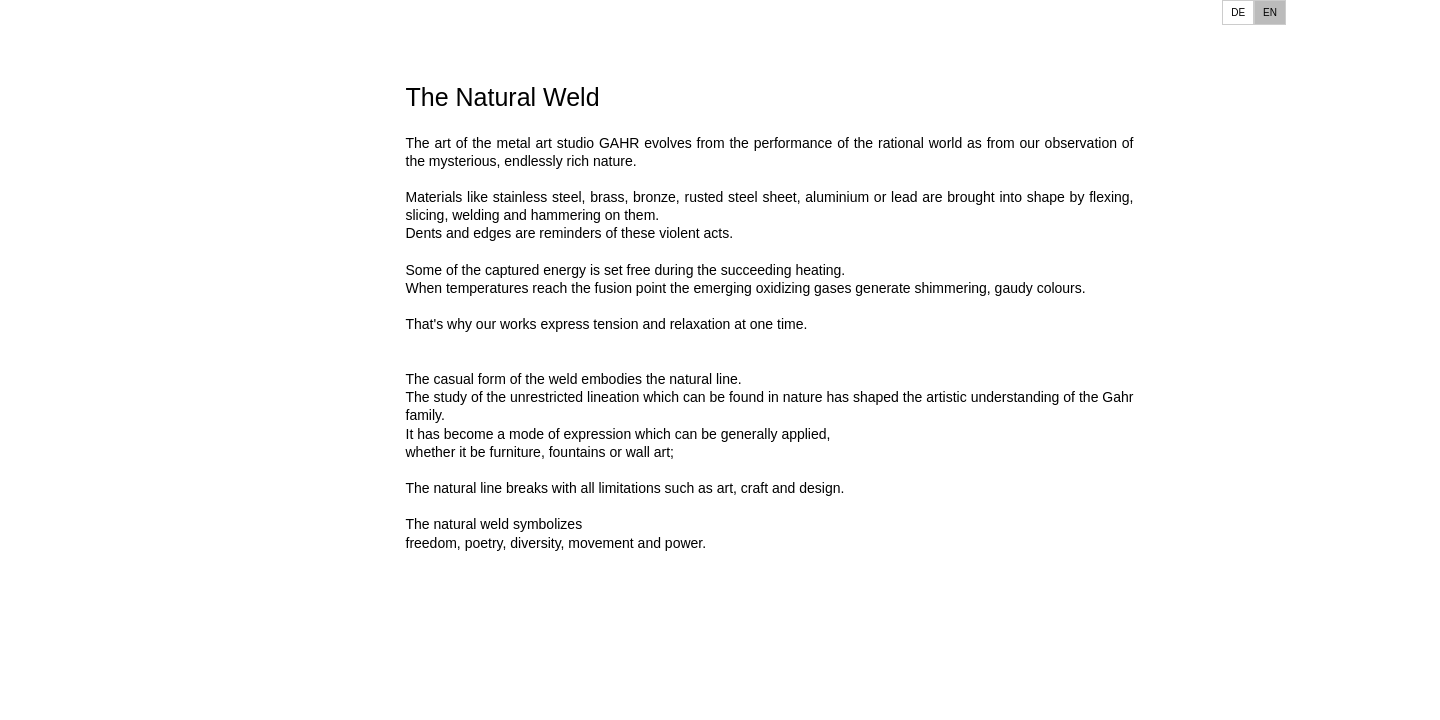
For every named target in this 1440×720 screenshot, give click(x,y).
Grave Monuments (103, 639)
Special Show (87, 207)
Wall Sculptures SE (105, 484)
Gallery (65, 238)
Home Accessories (104, 670)
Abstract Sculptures (106, 392)
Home (59, 146)
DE (1238, 12)
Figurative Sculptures (112, 423)
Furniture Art (83, 609)
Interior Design (90, 700)
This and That (87, 177)
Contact (67, 268)
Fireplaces (76, 578)
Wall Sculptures (93, 453)
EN (1270, 12)
